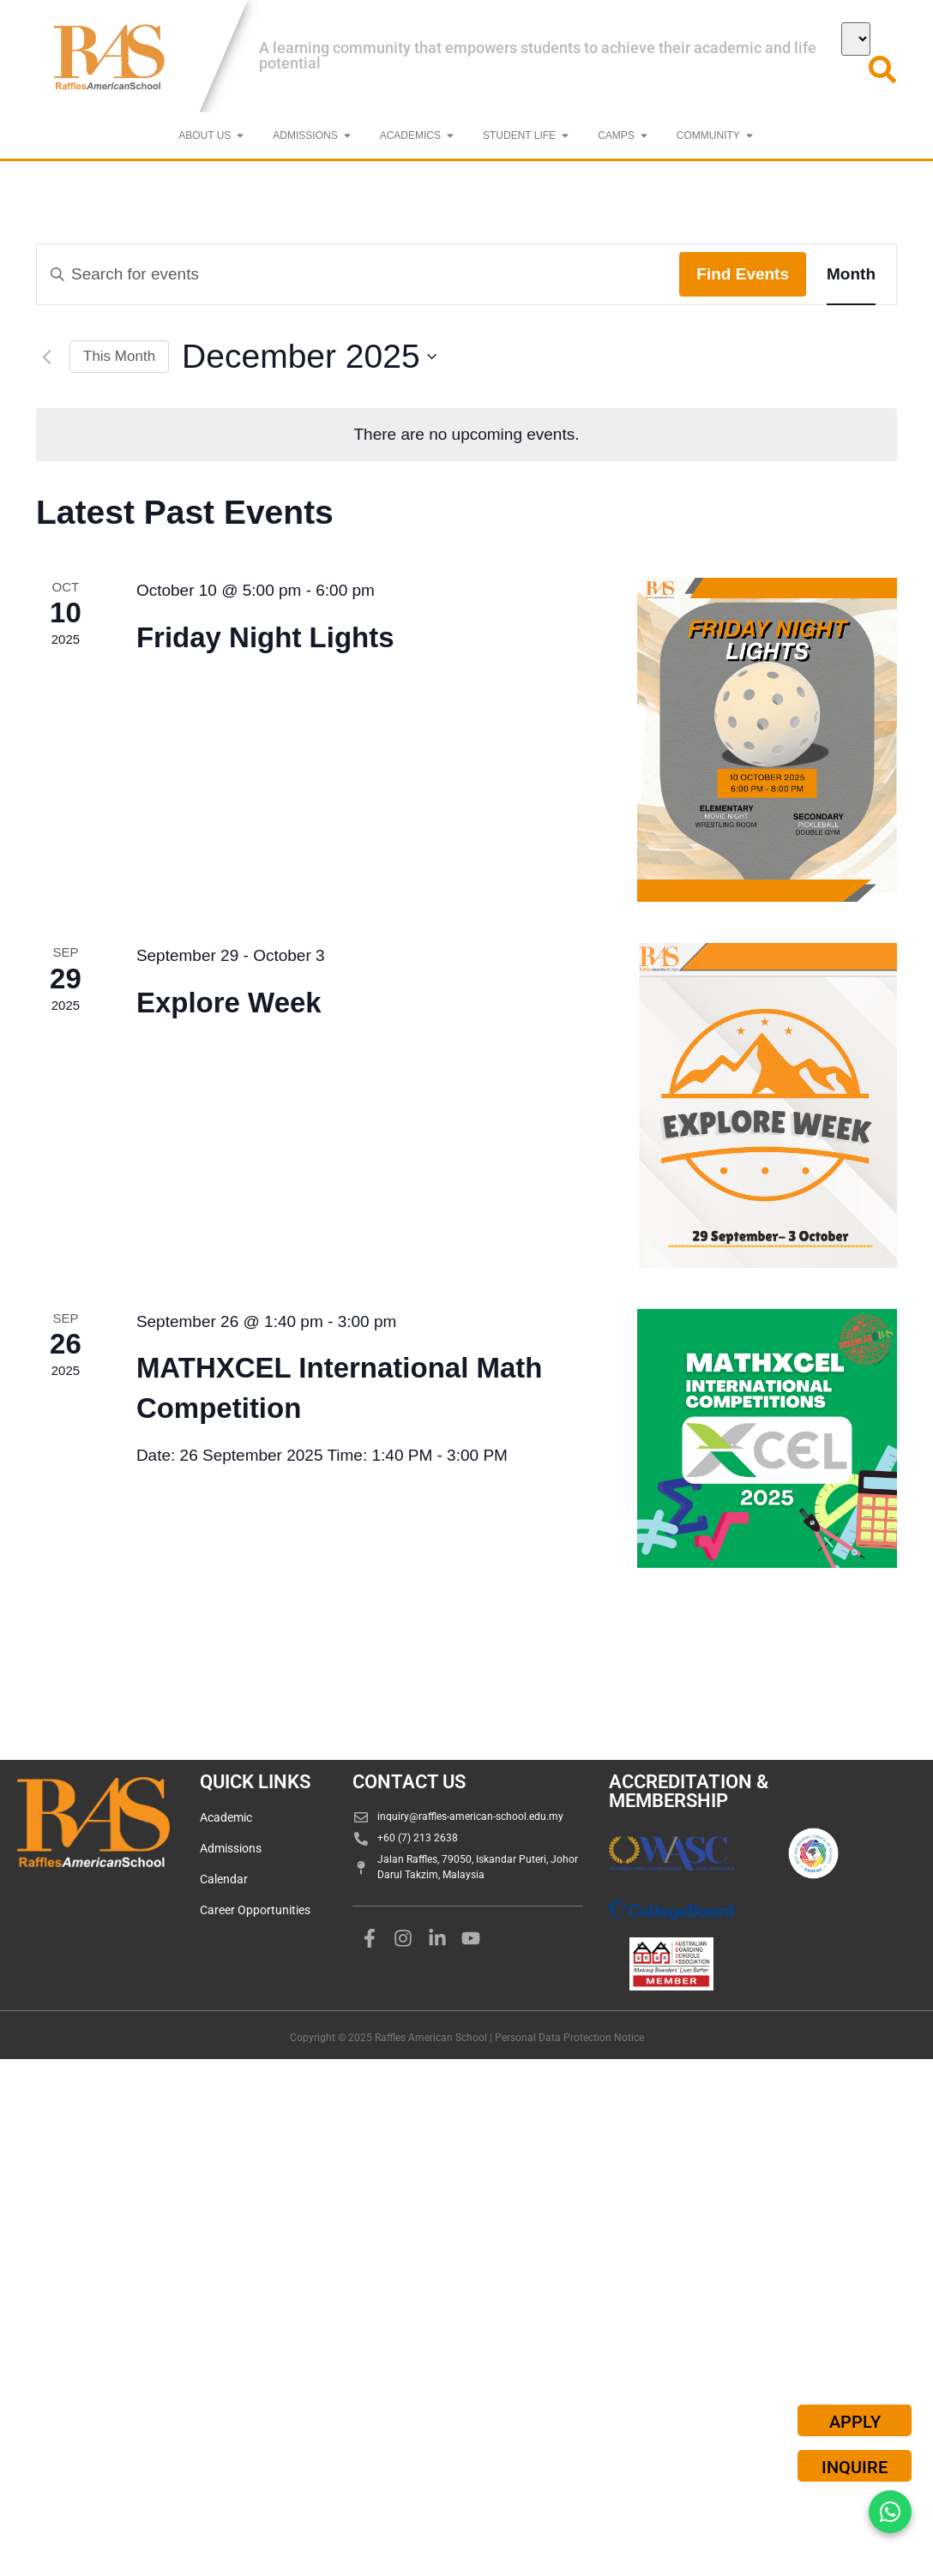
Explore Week (229, 1002)
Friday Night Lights (265, 637)
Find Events (742, 274)
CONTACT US (409, 1781)
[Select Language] (855, 39)
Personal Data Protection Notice (569, 2038)
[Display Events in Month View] (851, 274)
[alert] (466, 435)
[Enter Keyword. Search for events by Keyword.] (358, 274)
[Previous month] (46, 356)
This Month (119, 356)
